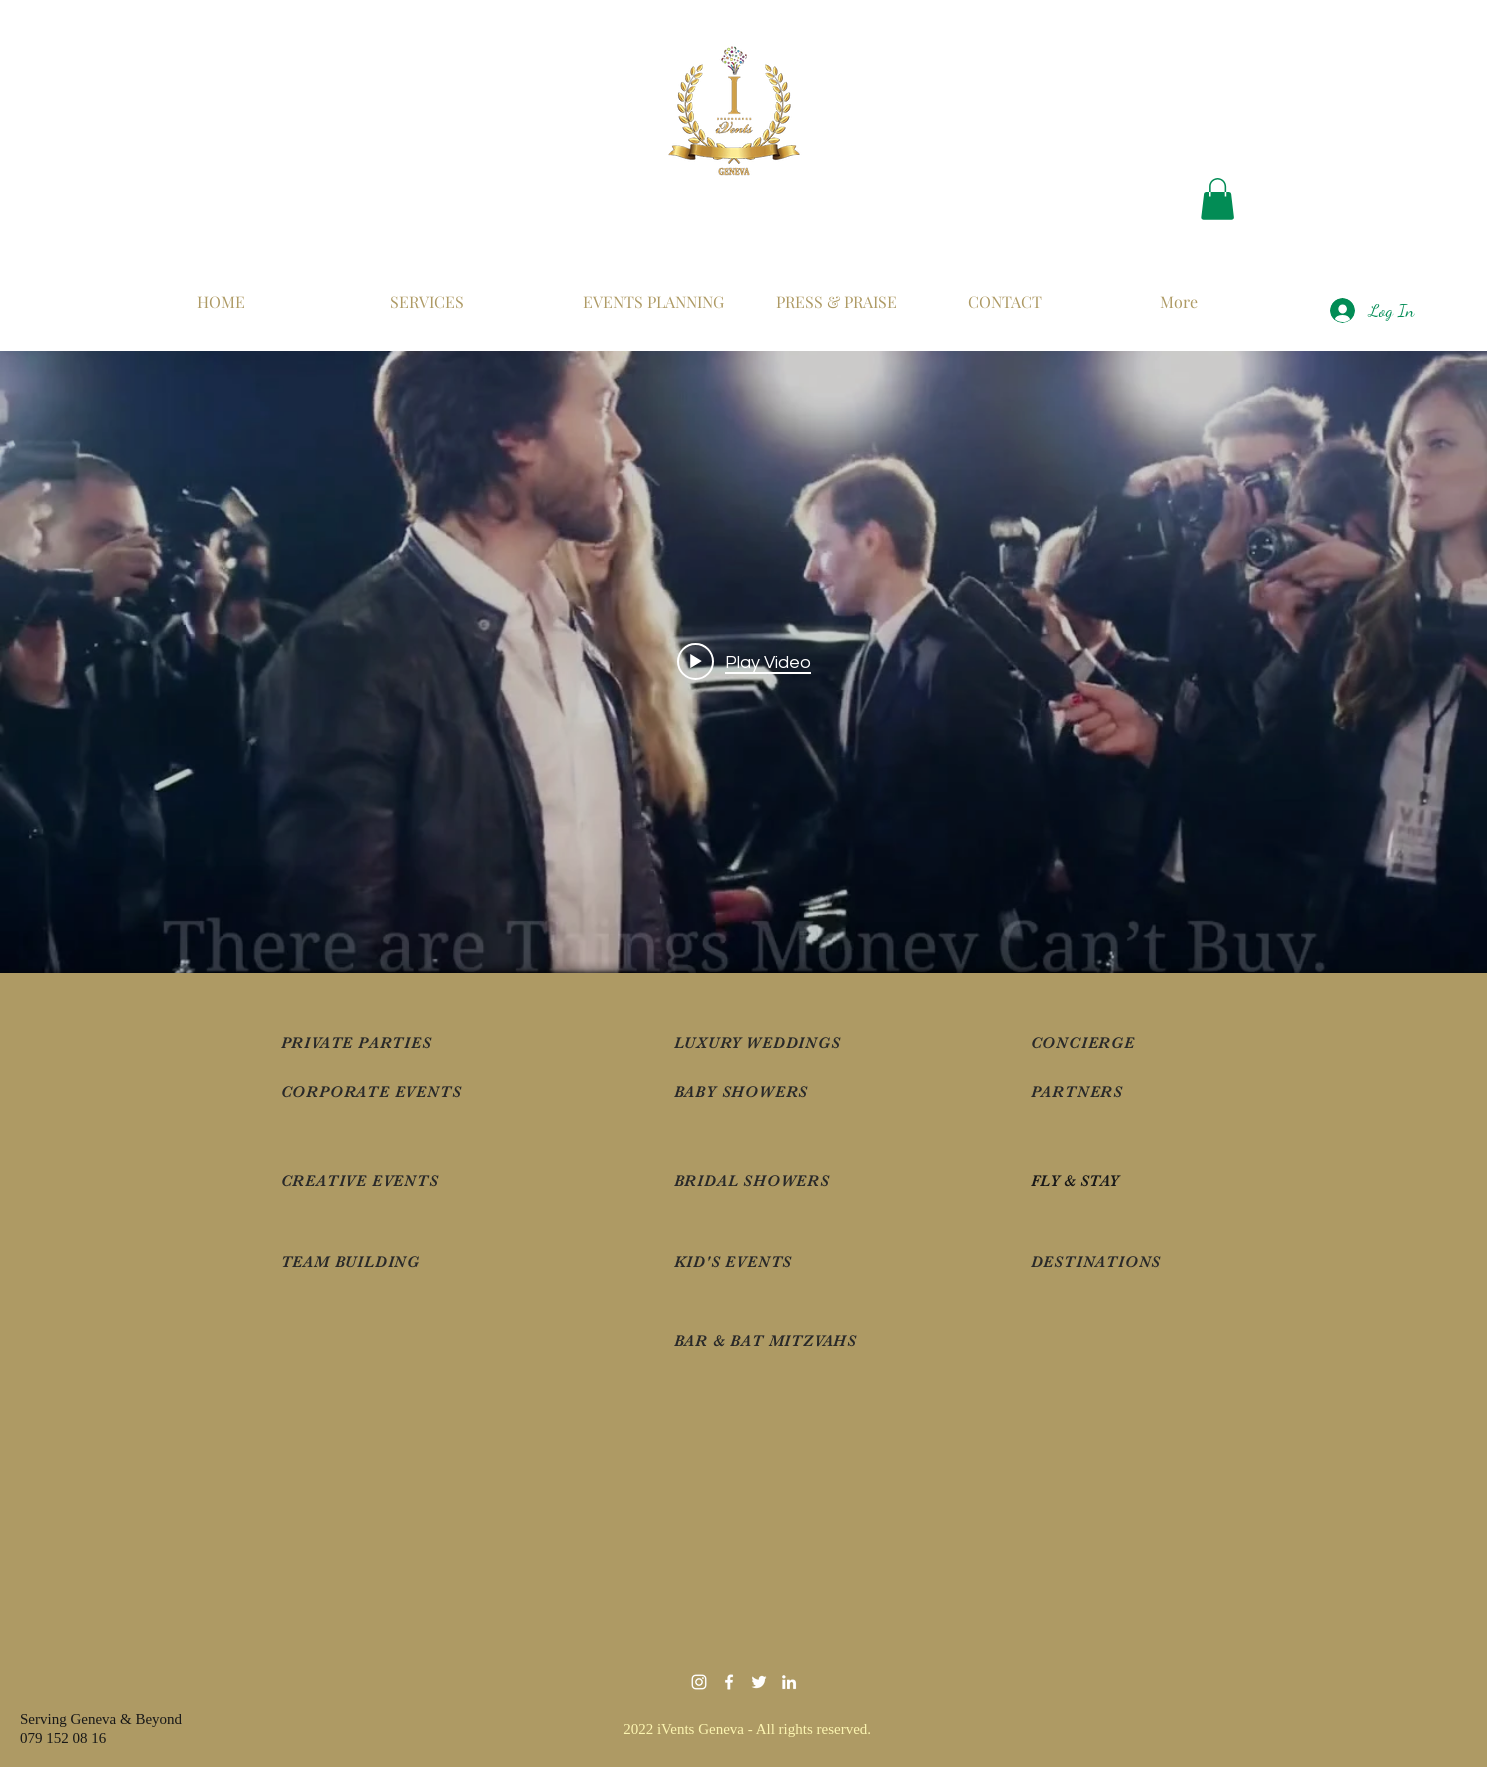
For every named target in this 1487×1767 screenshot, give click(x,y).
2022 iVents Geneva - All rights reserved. (749, 1729)
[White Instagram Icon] (699, 1682)
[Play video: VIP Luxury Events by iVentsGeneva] (744, 662)
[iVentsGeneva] (729, 1682)
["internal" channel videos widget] (743, 662)
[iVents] (789, 1682)
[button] (1217, 199)
